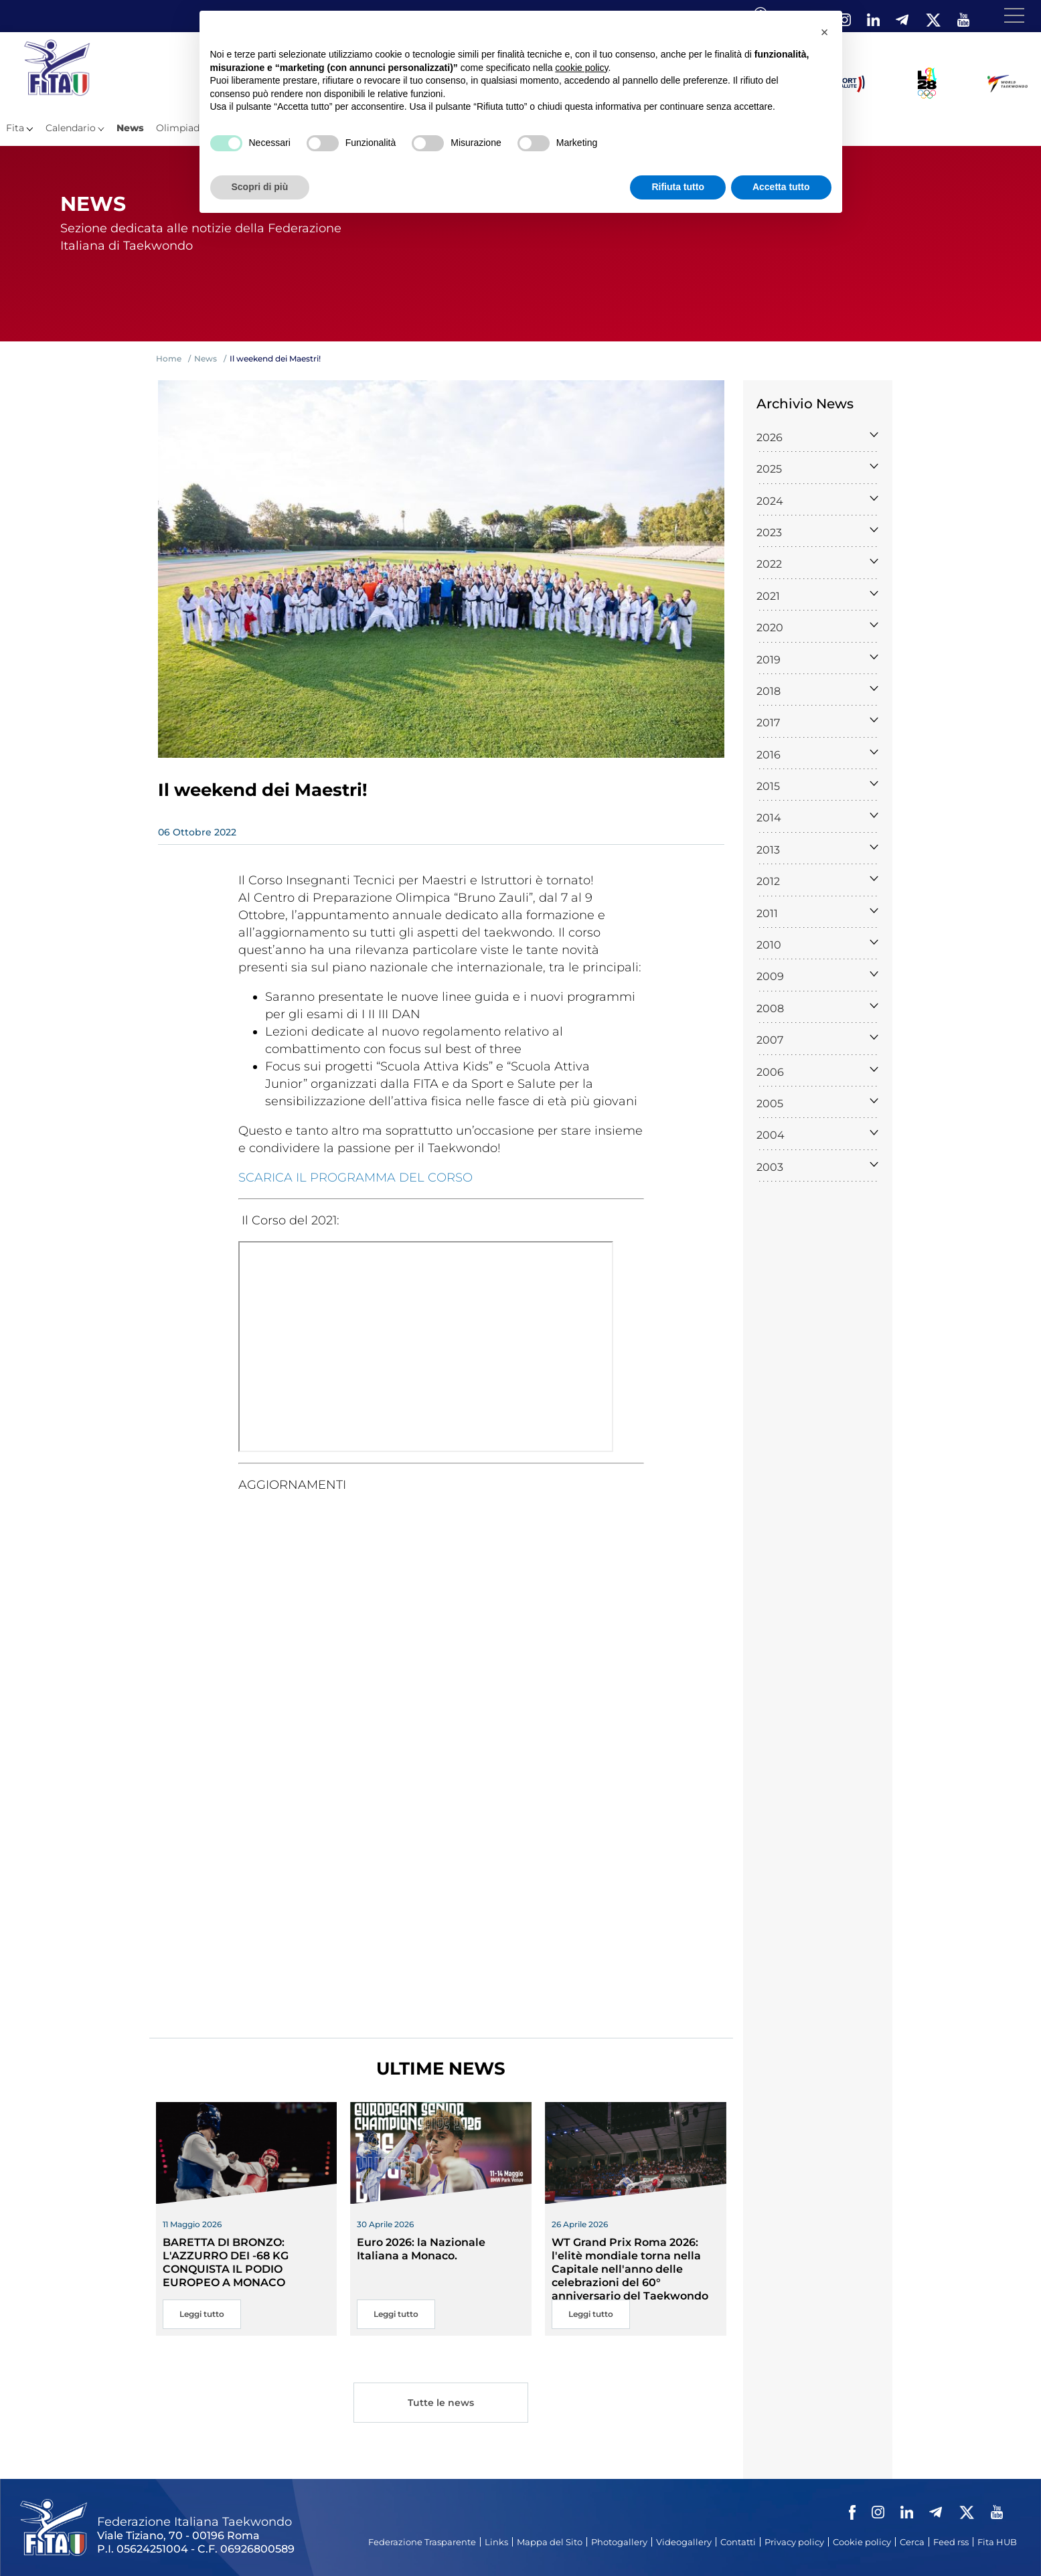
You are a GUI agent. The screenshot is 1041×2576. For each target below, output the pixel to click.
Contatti (738, 2542)
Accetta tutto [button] (781, 186)
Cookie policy (862, 2542)
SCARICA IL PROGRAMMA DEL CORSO (355, 1177)
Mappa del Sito (549, 2542)
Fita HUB (997, 2542)
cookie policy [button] (581, 67)
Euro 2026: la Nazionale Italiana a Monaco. (421, 2249)
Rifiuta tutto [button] (677, 186)
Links (496, 2542)
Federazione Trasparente (422, 2542)
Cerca (912, 2542)
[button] (824, 32)
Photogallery (619, 2542)
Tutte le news (441, 2404)
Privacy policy (794, 2542)
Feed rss (951, 2542)
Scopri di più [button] (260, 186)
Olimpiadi (179, 128)
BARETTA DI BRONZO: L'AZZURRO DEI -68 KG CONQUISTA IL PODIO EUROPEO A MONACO (226, 2262)
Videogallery (684, 2542)
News (130, 128)
